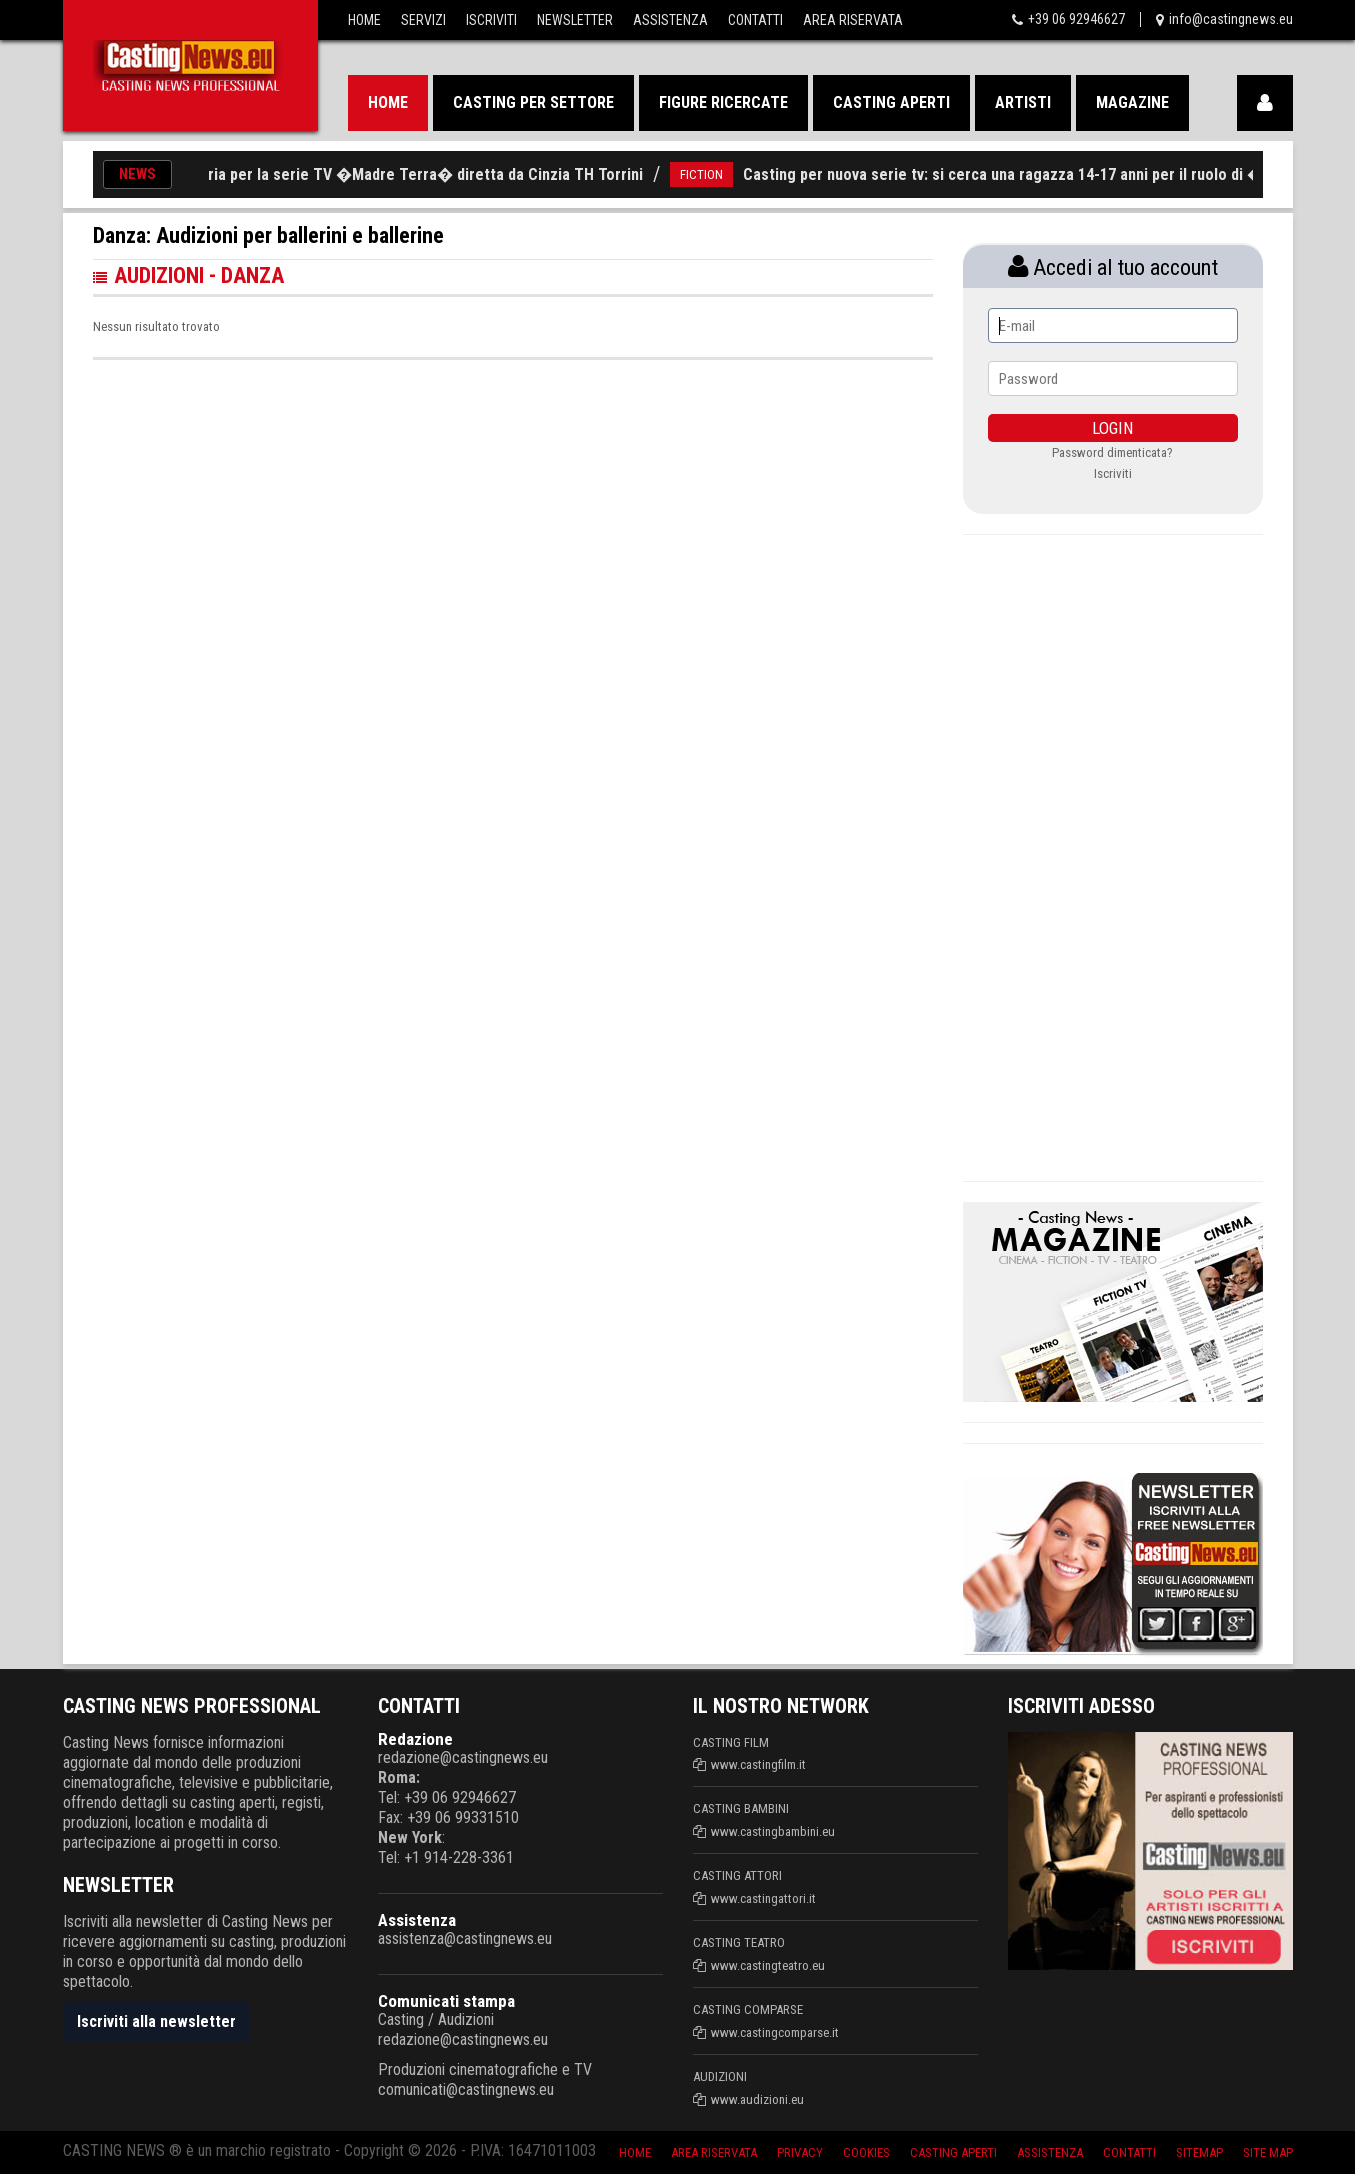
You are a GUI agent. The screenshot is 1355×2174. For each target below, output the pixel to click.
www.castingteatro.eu (768, 1965)
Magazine (1132, 102)
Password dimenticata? (1112, 452)
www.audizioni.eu (757, 2099)
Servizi (423, 20)
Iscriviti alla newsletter (156, 2021)
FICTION (746, 174)
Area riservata (714, 2152)
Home (364, 20)
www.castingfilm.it (758, 1764)
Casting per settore (533, 102)
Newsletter (575, 20)
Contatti (755, 20)
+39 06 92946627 (1076, 19)
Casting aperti (891, 102)
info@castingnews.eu (1231, 19)
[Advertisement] (1113, 855)
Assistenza (670, 20)
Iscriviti (491, 20)
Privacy (800, 2152)
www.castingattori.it (763, 1898)
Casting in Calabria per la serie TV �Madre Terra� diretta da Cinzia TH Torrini (415, 174)
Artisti (1023, 102)
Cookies (866, 2152)
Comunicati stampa (446, 2001)
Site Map (1268, 2152)
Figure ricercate (723, 102)
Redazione (415, 1739)
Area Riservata (853, 20)
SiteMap (1199, 2152)
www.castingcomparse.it (775, 2032)
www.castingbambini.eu (773, 1831)
